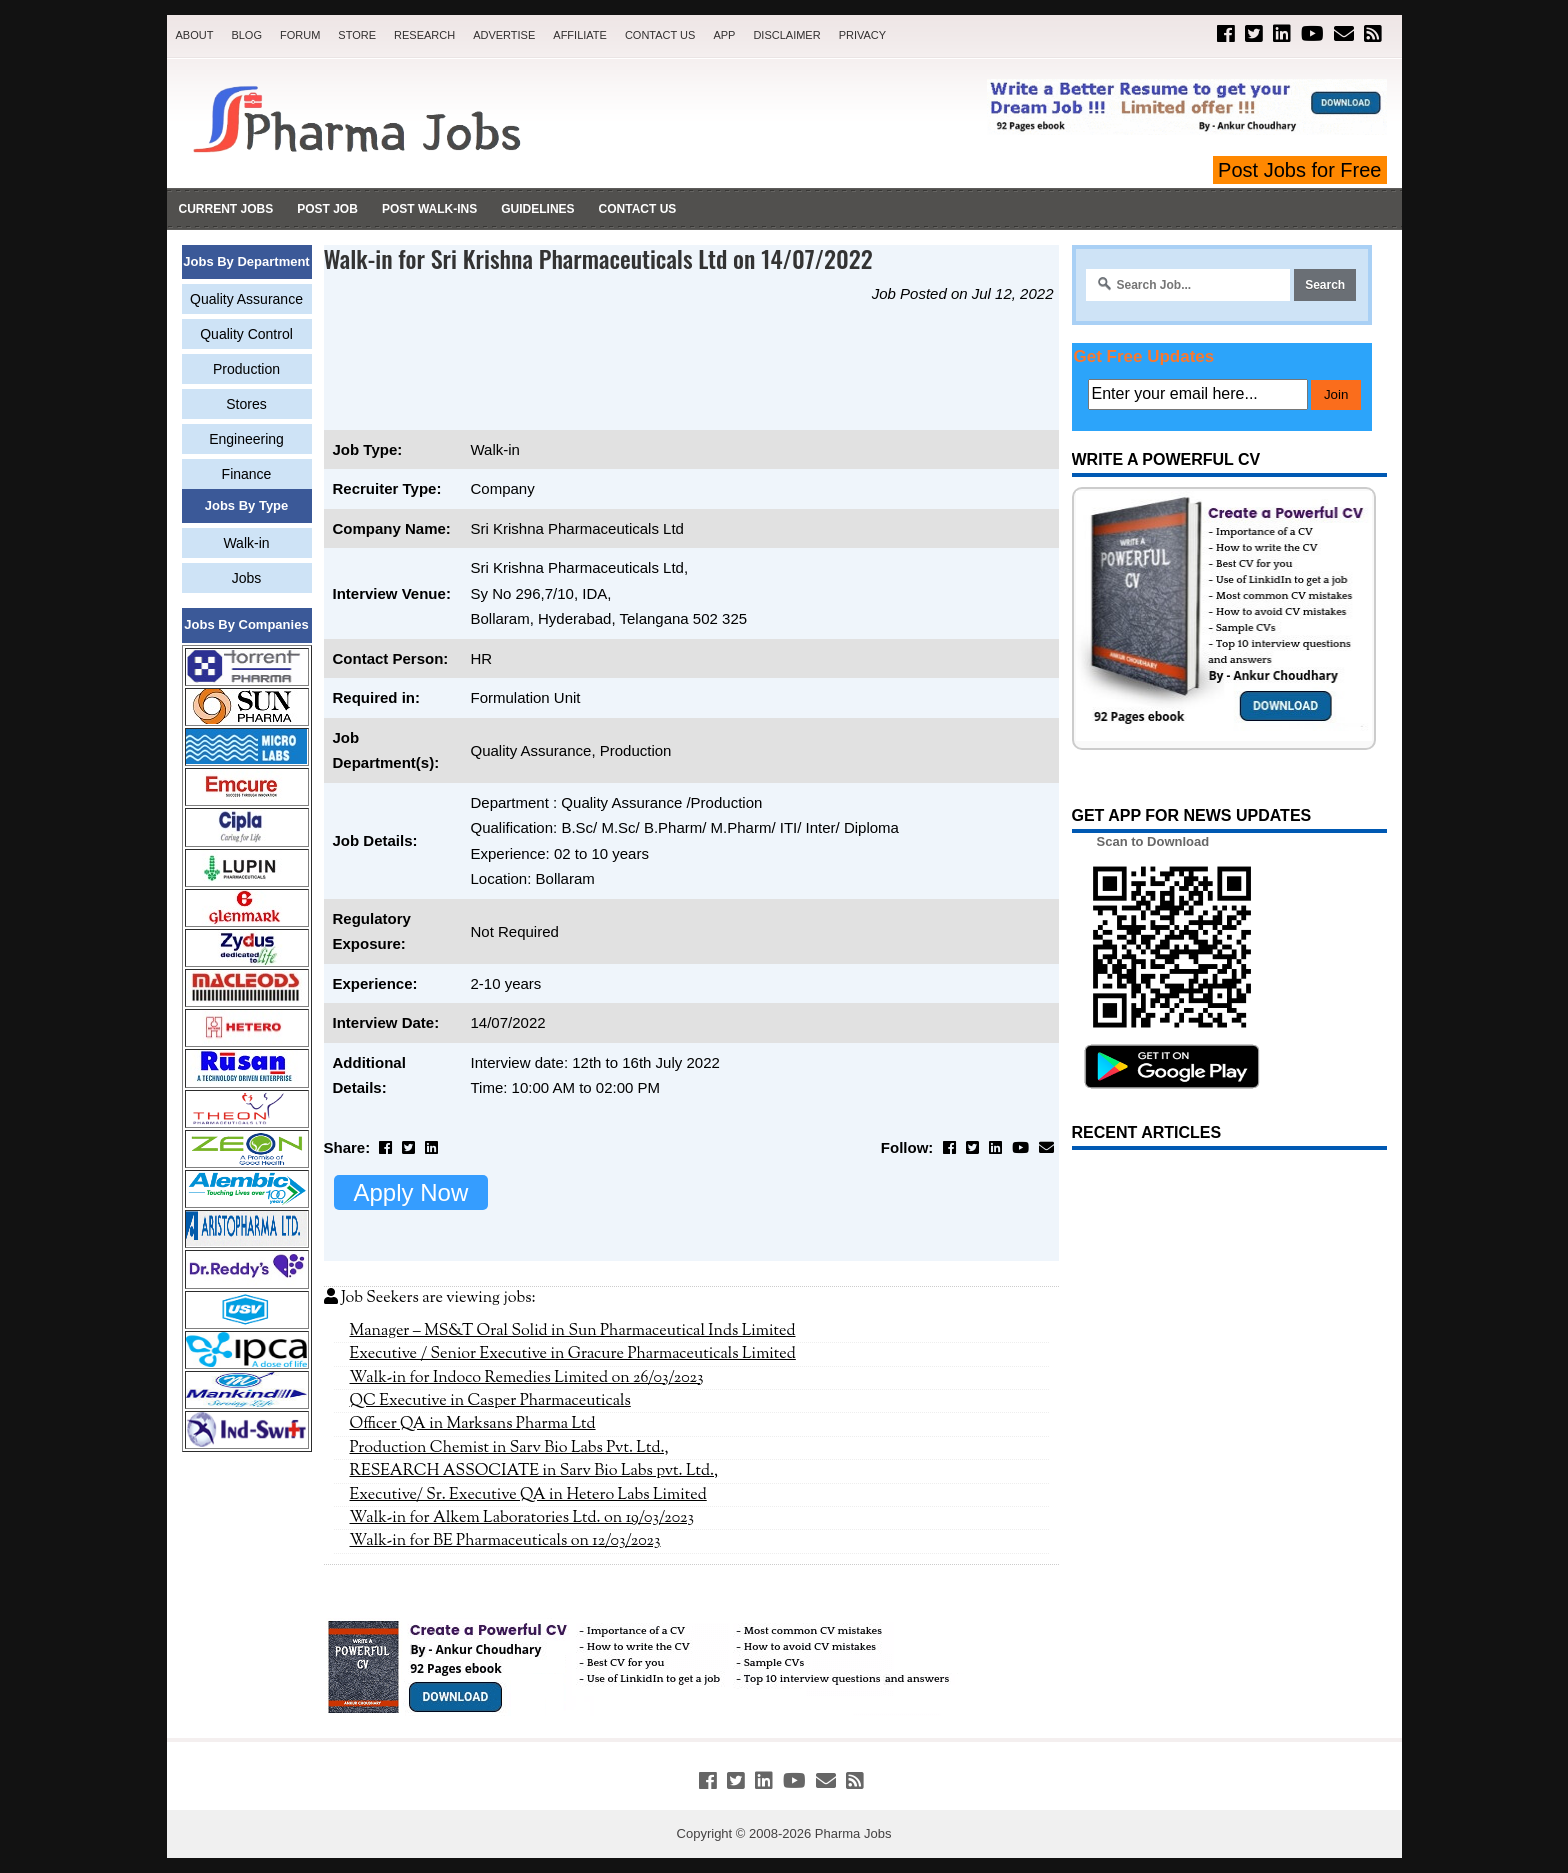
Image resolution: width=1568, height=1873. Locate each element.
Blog (246, 35)
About (195, 35)
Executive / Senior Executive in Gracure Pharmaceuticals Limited (573, 1354)
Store (357, 35)
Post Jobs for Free (1299, 170)
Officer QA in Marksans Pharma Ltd (473, 1424)
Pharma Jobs (853, 1833)
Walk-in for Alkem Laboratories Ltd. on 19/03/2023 (522, 1518)
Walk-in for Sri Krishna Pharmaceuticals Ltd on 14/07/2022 (598, 258)
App (724, 35)
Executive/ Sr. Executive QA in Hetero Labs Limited (528, 1495)
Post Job (327, 209)
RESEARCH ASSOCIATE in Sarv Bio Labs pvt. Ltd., (534, 1471)
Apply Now (411, 1192)
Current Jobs (226, 209)
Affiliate (580, 35)
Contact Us (660, 35)
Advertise (504, 35)
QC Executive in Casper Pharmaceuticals (490, 1401)
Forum (300, 35)
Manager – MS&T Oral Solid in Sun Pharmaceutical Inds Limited (573, 1331)
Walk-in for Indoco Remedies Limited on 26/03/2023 (527, 1378)
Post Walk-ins (429, 209)
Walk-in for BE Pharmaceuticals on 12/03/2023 (505, 1541)
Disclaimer (786, 35)
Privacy (862, 35)
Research (424, 35)
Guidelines (537, 209)
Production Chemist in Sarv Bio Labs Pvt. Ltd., (509, 1448)
